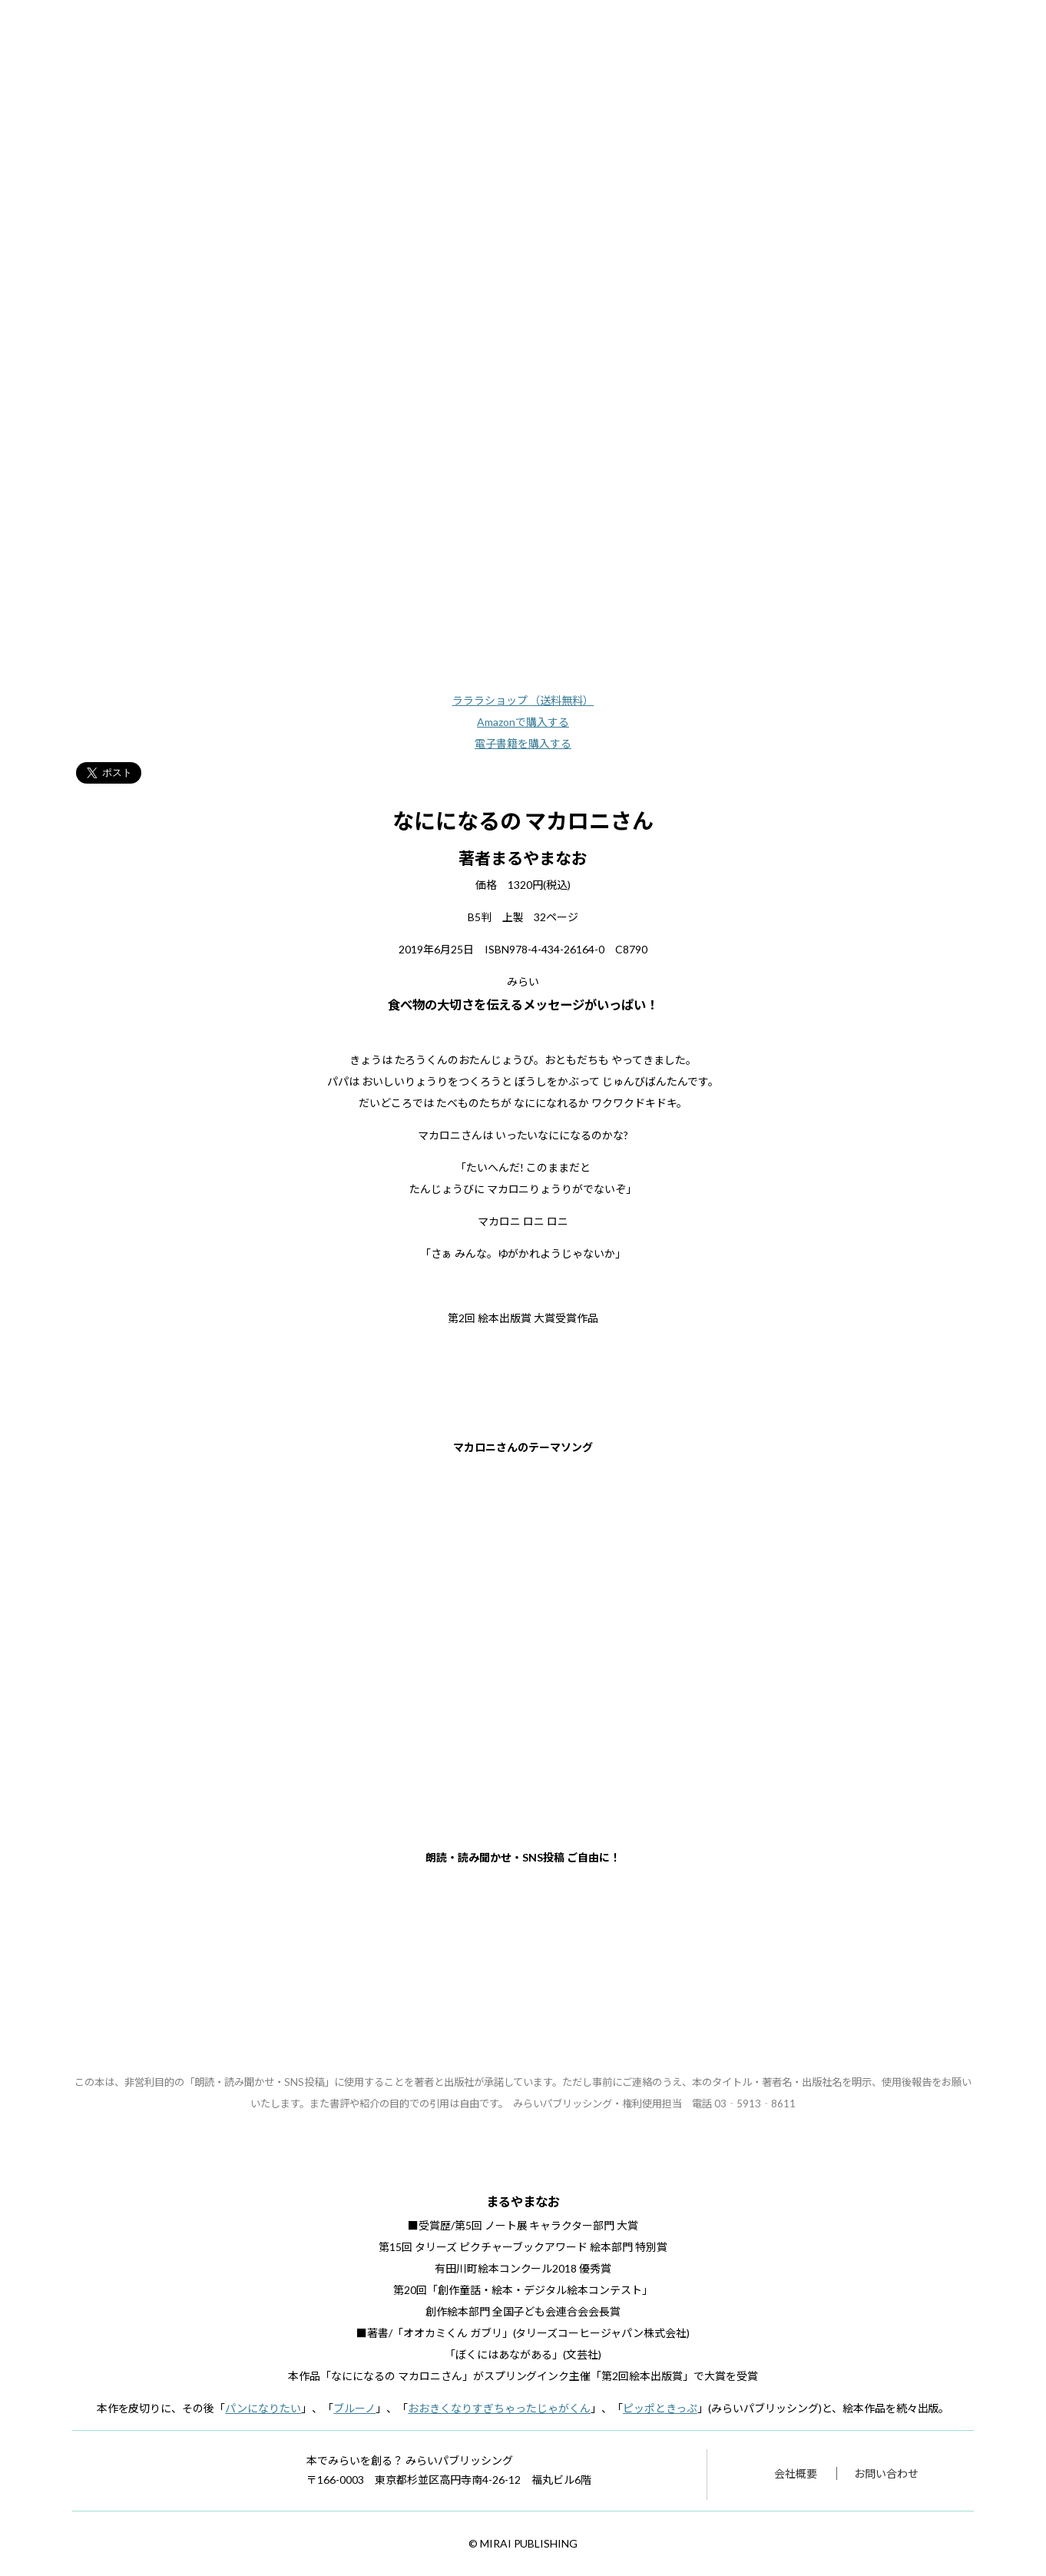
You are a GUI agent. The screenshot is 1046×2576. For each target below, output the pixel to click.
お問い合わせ (886, 2473)
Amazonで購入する (523, 721)
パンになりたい (263, 2408)
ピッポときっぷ (660, 2408)
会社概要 (795, 2473)
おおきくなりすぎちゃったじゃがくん (499, 2408)
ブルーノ (354, 2408)
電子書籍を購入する (523, 743)
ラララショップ (523, 700)
